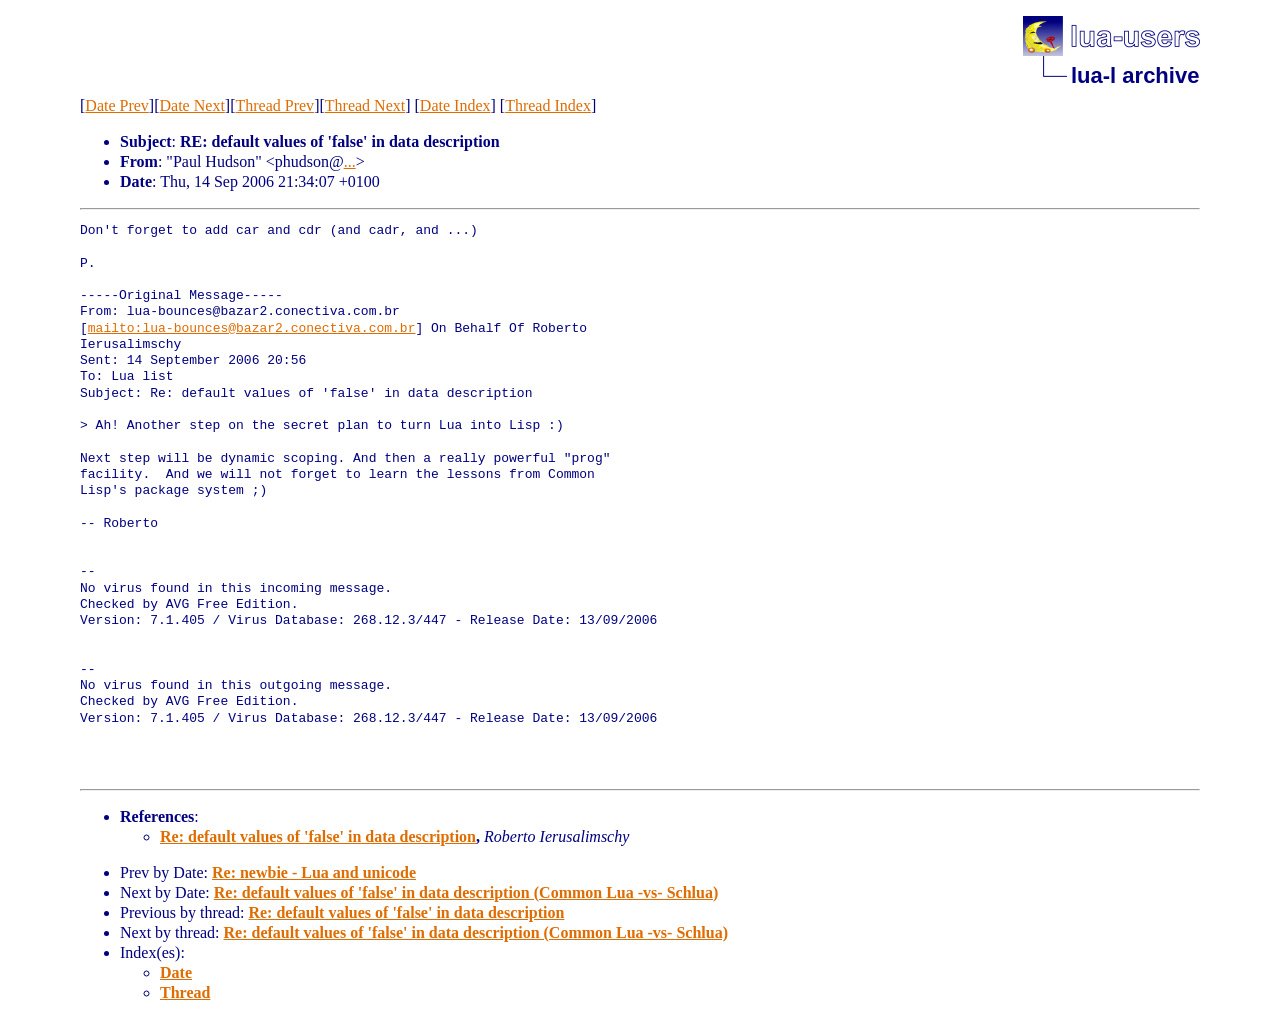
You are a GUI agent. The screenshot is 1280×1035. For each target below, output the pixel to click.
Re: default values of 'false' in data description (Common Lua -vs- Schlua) (466, 892)
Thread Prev (274, 105)
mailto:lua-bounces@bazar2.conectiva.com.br (252, 329)
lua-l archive (1135, 75)
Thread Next (365, 105)
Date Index (455, 105)
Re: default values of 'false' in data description (318, 836)
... (350, 161)
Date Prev (117, 105)
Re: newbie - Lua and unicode (314, 872)
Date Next (192, 105)
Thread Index (548, 105)
